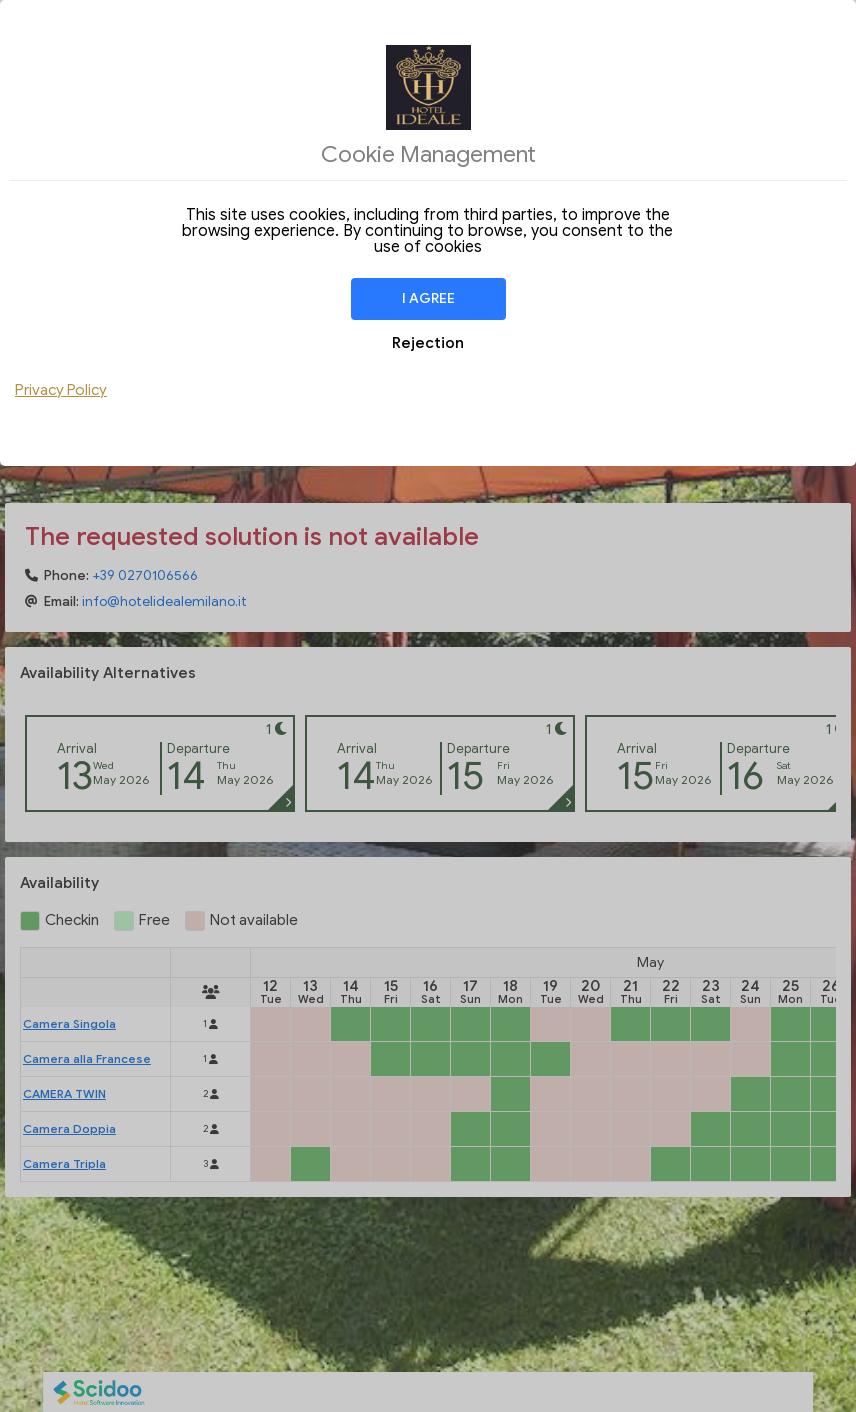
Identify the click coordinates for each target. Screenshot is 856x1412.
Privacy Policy (61, 390)
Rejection (428, 343)
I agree (428, 298)
